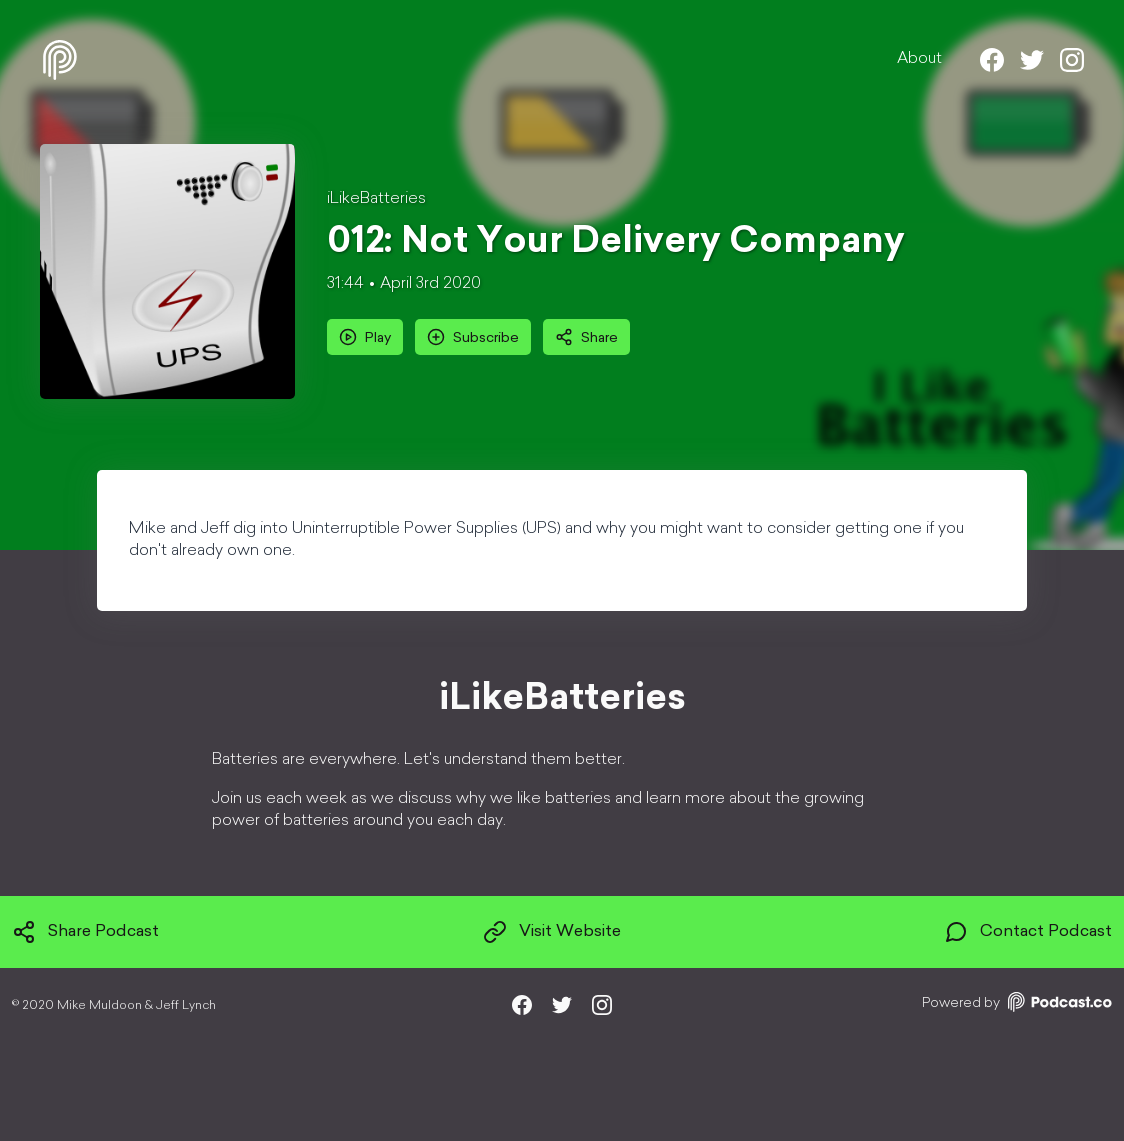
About (919, 59)
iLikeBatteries (376, 199)
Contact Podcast (1028, 932)
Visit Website (552, 932)
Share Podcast (85, 932)
